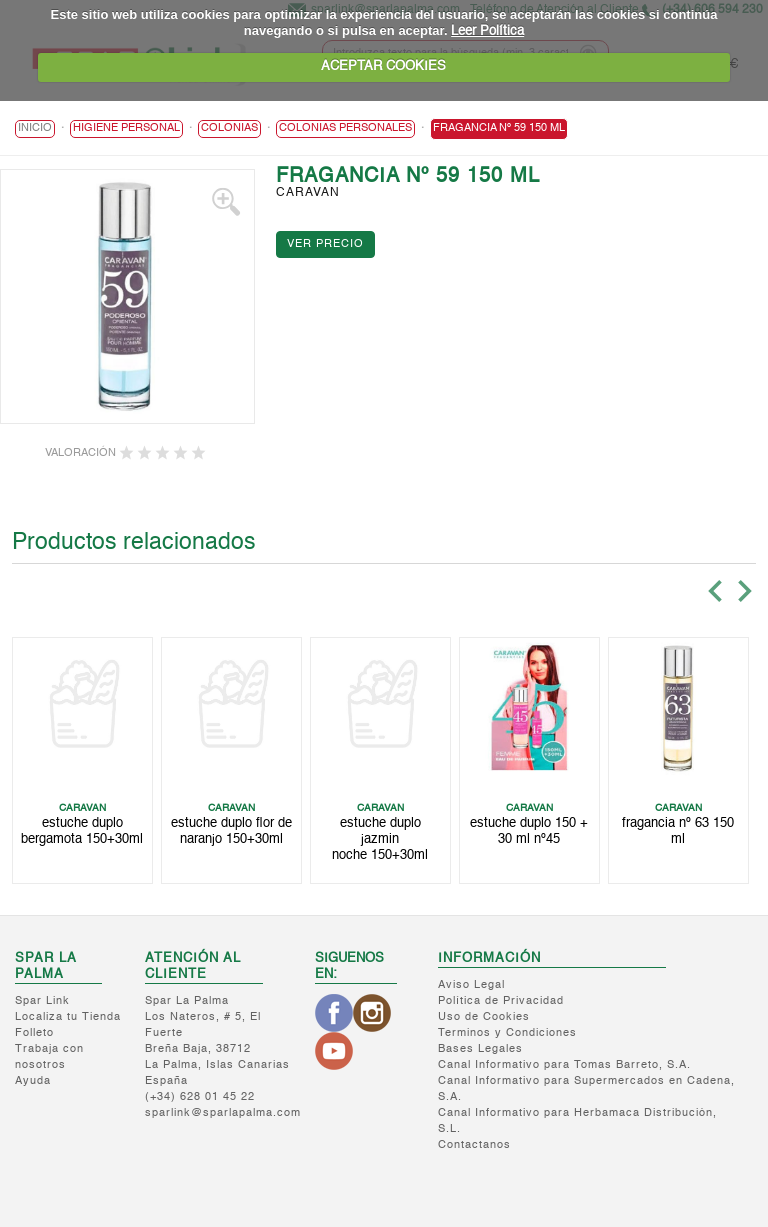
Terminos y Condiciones (507, 1033)
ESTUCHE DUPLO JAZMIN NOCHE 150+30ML (380, 840)
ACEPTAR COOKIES (383, 66)
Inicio (35, 128)
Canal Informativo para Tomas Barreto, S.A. (564, 1065)
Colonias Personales (345, 128)
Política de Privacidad (501, 1001)
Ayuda (33, 1081)
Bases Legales (480, 1049)
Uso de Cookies (484, 1017)
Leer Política (487, 31)
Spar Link (42, 1001)
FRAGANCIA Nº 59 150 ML (499, 128)
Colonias (229, 128)
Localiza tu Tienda (68, 1017)
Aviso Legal (471, 985)
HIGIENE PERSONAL (126, 128)
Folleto (34, 1033)
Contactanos (474, 1145)
